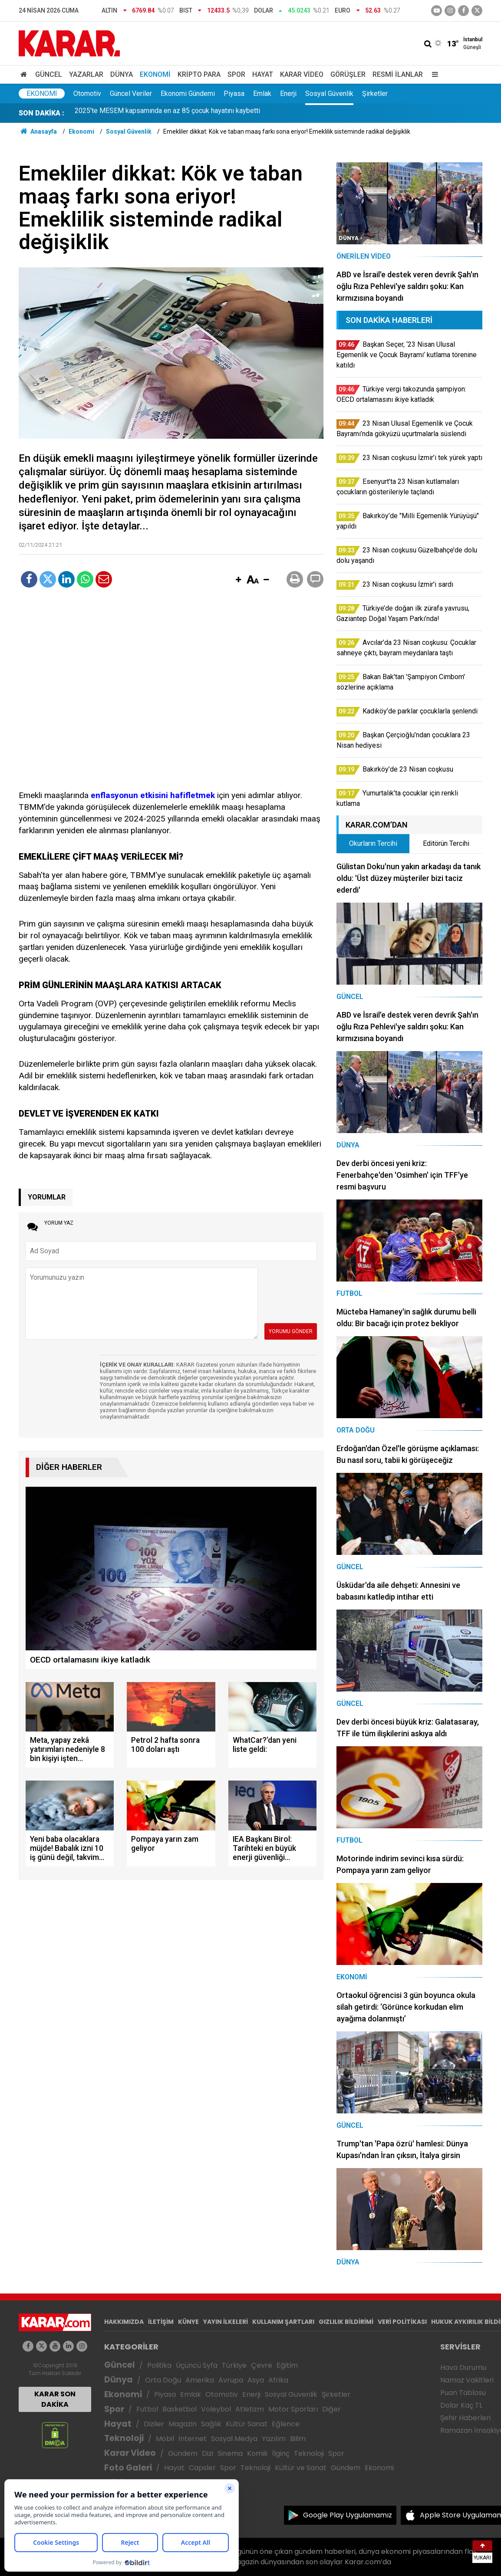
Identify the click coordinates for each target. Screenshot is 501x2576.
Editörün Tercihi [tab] (446, 843)
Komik (257, 2453)
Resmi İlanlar (397, 74)
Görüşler (348, 74)
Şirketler (375, 93)
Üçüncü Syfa (197, 2365)
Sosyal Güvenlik (329, 93)
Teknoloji (124, 2438)
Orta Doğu (163, 2380)
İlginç (281, 2453)
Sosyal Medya (234, 2439)
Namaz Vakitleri (467, 2380)
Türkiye (234, 2365)
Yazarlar (86, 74)
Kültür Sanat (246, 2424)
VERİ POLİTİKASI (402, 2321)
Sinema (230, 2453)
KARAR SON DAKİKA (55, 2399)
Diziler (154, 2424)
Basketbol (179, 2409)
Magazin (182, 2424)
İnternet (192, 2439)
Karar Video (301, 74)
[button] (238, 580)
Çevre (261, 2365)
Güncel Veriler (131, 93)
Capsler (202, 2468)
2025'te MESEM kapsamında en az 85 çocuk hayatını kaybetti (167, 113)
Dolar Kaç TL (461, 2405)
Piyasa (234, 93)
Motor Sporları (293, 2409)
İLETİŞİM (161, 2321)
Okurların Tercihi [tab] (373, 843)
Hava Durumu (463, 2367)
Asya (255, 2380)
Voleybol (216, 2409)
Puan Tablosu (463, 2393)
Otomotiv (87, 93)
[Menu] (432, 74)
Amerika (199, 2380)
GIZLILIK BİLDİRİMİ (346, 2321)
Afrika (278, 2380)
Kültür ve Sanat (300, 2468)
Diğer (331, 2409)
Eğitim (287, 2365)
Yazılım (274, 2439)
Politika (159, 2365)
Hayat (262, 74)
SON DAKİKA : (41, 113)
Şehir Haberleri (465, 2418)
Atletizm (249, 2409)
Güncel (48, 74)
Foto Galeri (128, 2468)
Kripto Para (199, 74)
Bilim (298, 2439)
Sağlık (211, 2424)
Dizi (207, 2453)
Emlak (262, 93)
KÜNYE (188, 2321)
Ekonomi (155, 74)
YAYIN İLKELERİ (225, 2321)
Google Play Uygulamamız (347, 2515)
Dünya (121, 74)
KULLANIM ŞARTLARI (283, 2321)
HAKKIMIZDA (124, 2321)
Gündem (183, 2453)
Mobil (165, 2439)
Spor (236, 74)
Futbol (147, 2409)
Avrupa (230, 2380)
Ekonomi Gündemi (188, 93)
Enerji (288, 93)
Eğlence (286, 2424)
